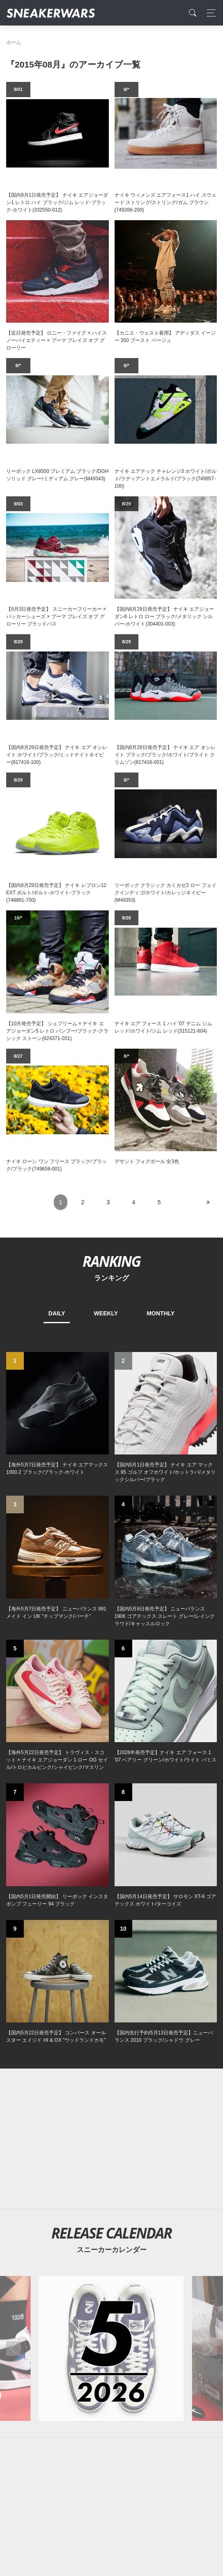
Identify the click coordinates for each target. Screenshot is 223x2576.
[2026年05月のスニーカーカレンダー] (111, 1971)
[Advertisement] (111, 1762)
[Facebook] (98, 2450)
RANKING (111, 1261)
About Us (51, 2508)
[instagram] (124, 2450)
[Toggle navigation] (208, 13)
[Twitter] (72, 2450)
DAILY (56, 1313)
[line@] (151, 2450)
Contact (84, 2508)
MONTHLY (161, 1313)
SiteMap (20, 2508)
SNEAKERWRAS (152, 2526)
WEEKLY (106, 1313)
